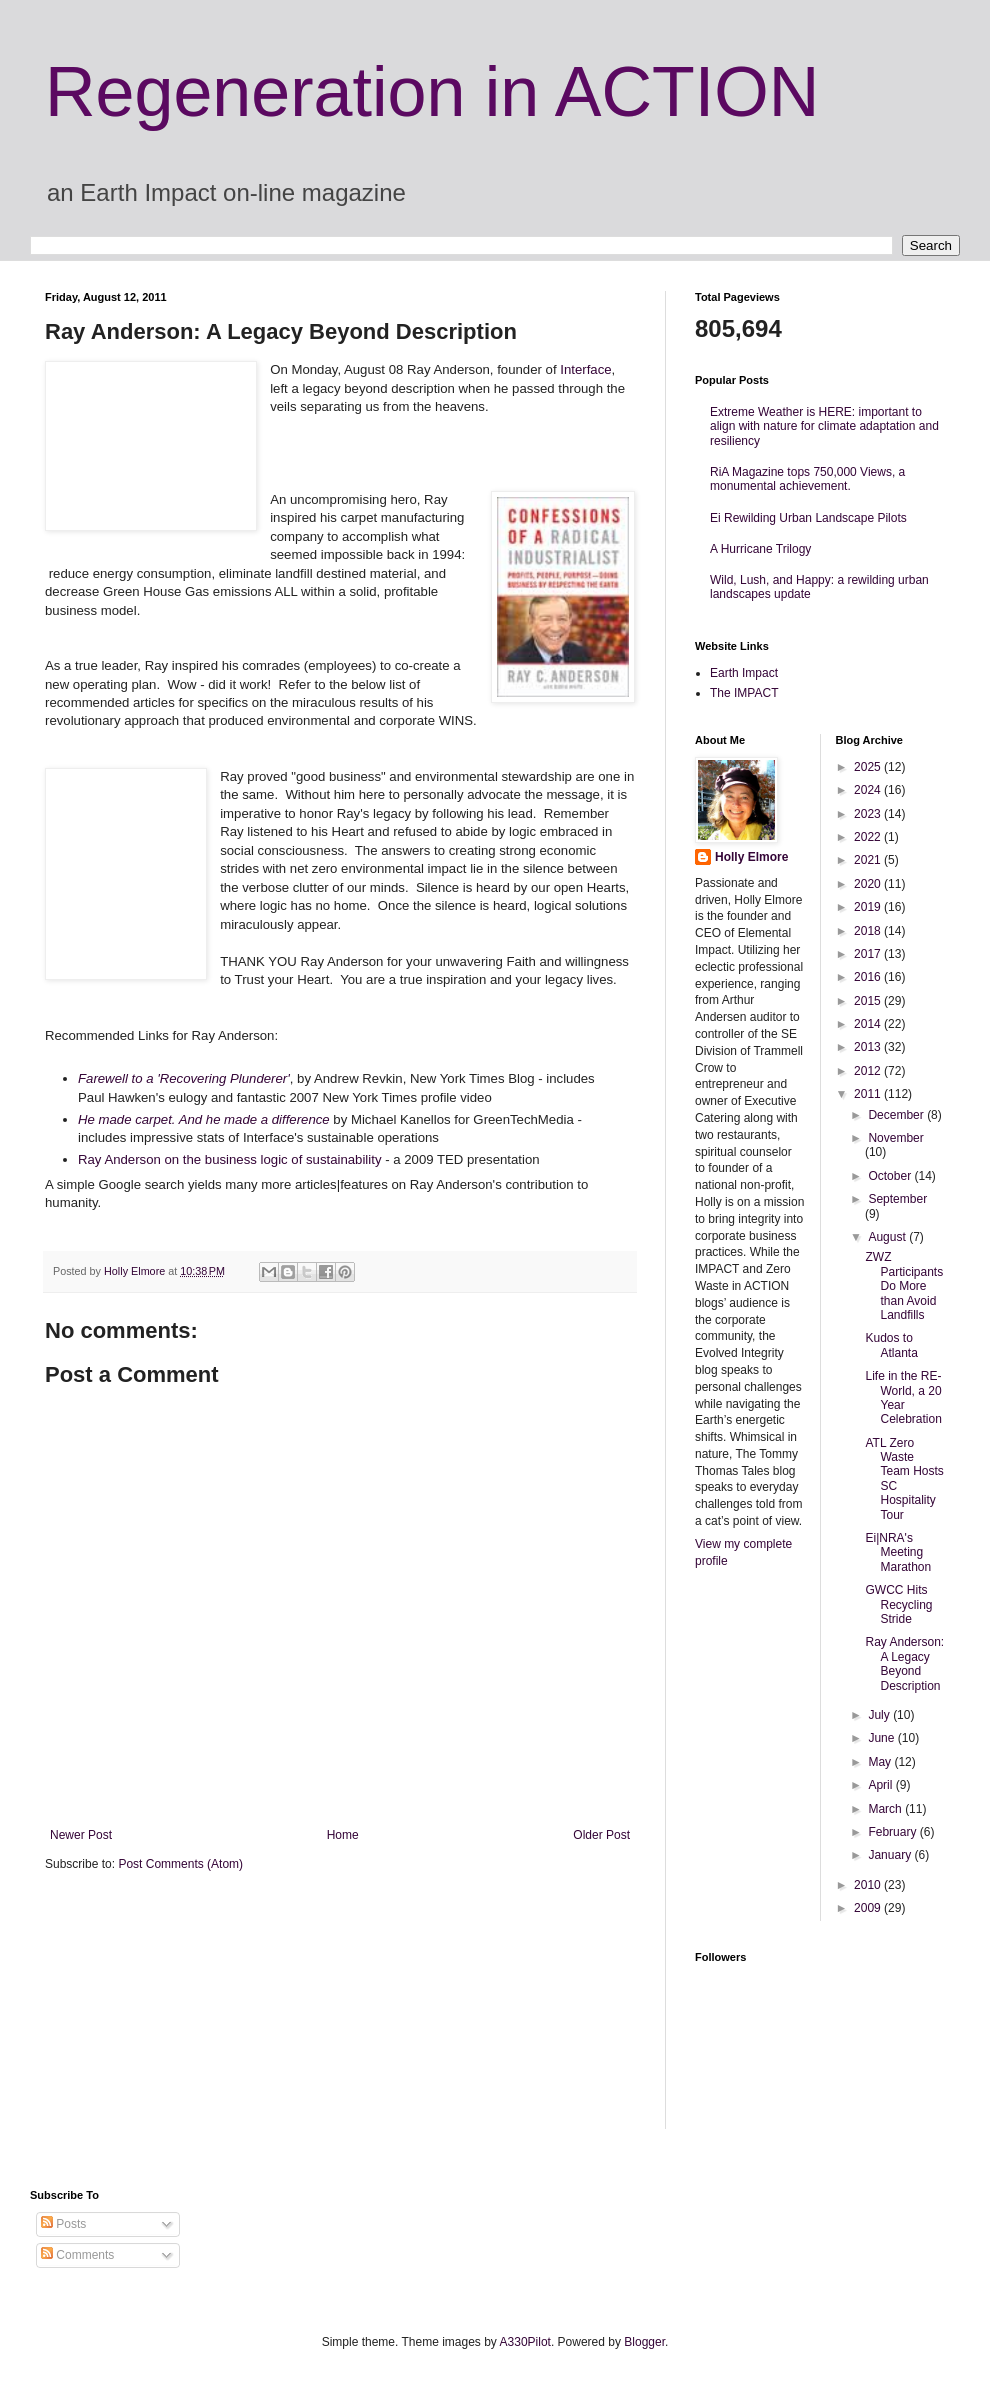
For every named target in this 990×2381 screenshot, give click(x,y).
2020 (869, 884)
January (891, 1855)
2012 (869, 1071)
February (893, 1832)
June (882, 1738)
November (895, 1138)
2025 (869, 767)
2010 (869, 1885)
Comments (77, 2255)
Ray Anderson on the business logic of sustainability (230, 1159)
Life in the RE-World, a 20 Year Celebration (903, 1397)
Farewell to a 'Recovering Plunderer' (184, 1078)
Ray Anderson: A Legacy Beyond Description (904, 1663)
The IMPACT (744, 693)
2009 (869, 1908)
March (886, 1809)
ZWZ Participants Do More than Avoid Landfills (904, 1286)
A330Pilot (525, 2342)
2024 (869, 790)
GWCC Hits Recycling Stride (898, 1604)
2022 (869, 837)
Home (343, 1835)
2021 (869, 860)
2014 (869, 1024)
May (881, 1762)
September (897, 1199)
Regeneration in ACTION (432, 92)
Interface (585, 369)
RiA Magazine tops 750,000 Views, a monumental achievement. (807, 479)
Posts (63, 2224)
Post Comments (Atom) (180, 1864)
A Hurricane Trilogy (760, 549)
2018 (869, 931)
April (881, 1785)
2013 (869, 1047)
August (888, 1237)
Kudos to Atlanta (891, 1345)
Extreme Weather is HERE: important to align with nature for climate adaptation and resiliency (824, 426)
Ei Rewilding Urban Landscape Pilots (808, 518)
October (891, 1176)
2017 (869, 954)
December (897, 1115)
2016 (869, 977)
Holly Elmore (751, 857)
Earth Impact (744, 673)
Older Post (601, 1835)
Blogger (644, 2342)
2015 (869, 1001)
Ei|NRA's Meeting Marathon (898, 1552)
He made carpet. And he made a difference (204, 1119)
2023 (869, 814)
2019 (869, 907)
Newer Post (81, 1835)
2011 (869, 1094)
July (880, 1715)
